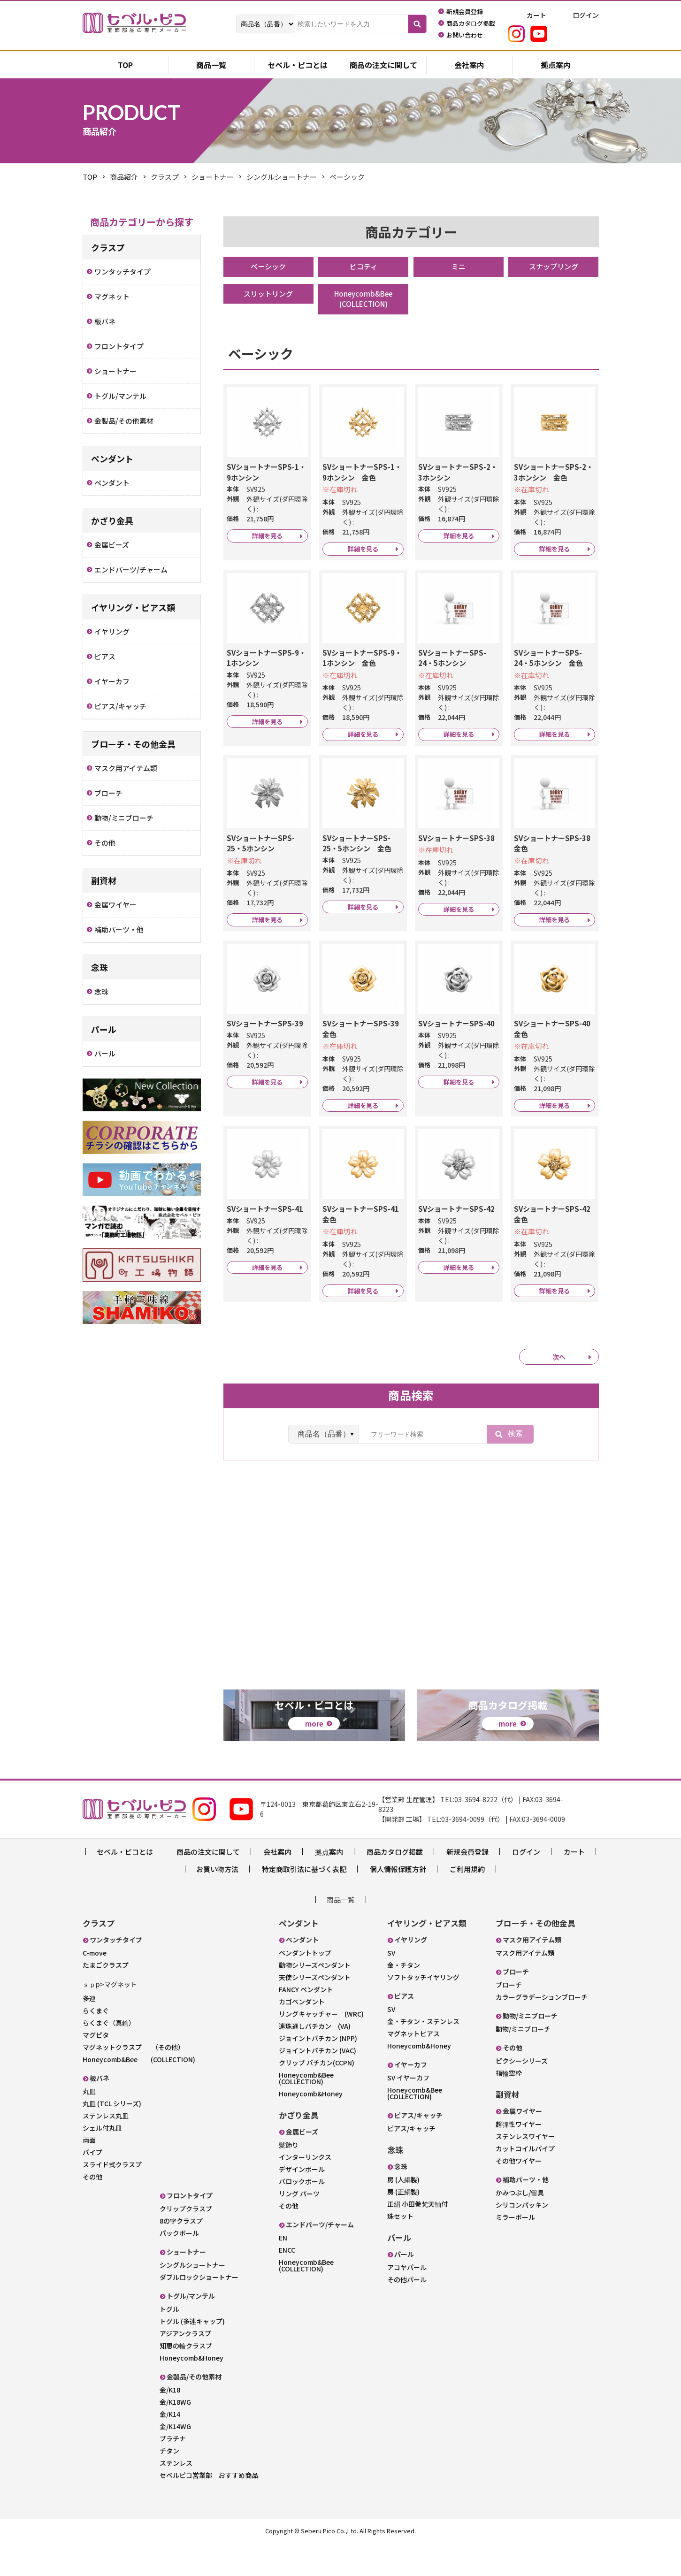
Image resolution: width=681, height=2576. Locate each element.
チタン (169, 2484)
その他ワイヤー (519, 2194)
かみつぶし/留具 (520, 2226)
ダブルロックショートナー (199, 2311)
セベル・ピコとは (298, 65)
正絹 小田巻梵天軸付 (417, 2237)
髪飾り (288, 2178)
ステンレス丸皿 (106, 2149)
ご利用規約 (467, 1903)
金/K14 (170, 2448)
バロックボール (302, 2215)
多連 (89, 2032)
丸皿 (89, 2125)
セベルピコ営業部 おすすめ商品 (209, 2509)
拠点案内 (556, 65)
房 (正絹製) (403, 2225)
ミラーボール (515, 2250)
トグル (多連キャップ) (192, 2355)
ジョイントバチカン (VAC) (317, 2084)
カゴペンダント (302, 2035)
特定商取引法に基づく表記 (304, 1903)
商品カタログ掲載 (395, 1885)
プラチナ (173, 2472)
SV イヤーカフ (408, 2111)
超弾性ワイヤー (519, 2158)
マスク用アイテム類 (525, 1986)
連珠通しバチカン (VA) (315, 2059)
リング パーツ (299, 2227)
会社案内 (469, 65)
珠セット (400, 2250)
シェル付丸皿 (102, 2161)
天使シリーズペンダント (315, 2011)
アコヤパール (407, 2301)
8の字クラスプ (181, 2254)
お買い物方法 (217, 1903)
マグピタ (96, 2068)
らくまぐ (96, 2044)
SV (391, 1986)
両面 (89, 2174)
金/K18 (170, 2423)
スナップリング (553, 267)
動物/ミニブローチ (523, 2062)
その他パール (407, 2313)
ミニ (458, 267)
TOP (90, 177)
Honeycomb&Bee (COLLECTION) (369, 300)
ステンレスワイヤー (525, 2170)
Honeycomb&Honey (191, 2391)
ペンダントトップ (305, 1986)
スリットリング (268, 294)
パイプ (92, 2186)
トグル (169, 2342)
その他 (92, 2210)
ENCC (287, 2283)
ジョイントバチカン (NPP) (318, 2072)
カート (574, 1885)
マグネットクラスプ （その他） (133, 2081)
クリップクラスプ (186, 2242)
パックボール (179, 2266)
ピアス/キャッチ (411, 2162)
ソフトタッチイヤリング (423, 2011)
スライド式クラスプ (112, 2198)
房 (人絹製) (403, 2213)
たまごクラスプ (106, 1998)
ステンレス (176, 2496)
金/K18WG (175, 2435)
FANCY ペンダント (306, 2023)
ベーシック (268, 267)
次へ (559, 1409)
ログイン (526, 1885)
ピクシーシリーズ (522, 2094)
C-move (95, 1986)
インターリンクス (305, 2190)
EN (283, 2271)
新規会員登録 (467, 1885)
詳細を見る (267, 547)
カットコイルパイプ (525, 2182)
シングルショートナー (192, 2298)
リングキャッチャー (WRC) (321, 2047)
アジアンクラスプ (185, 2367)
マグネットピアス (413, 2067)
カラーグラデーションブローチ (542, 2030)
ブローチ (509, 2018)
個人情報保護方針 (398, 1903)
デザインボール (302, 2203)
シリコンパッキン (522, 2238)
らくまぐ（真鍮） (109, 2056)
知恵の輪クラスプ (186, 2379)
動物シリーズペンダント (315, 1998)
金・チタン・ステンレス (423, 2055)
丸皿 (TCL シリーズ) (112, 2137)
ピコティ (363, 267)
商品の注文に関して (383, 65)
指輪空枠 (509, 2106)
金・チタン (403, 1998)
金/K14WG (175, 2460)
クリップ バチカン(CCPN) (316, 2096)
